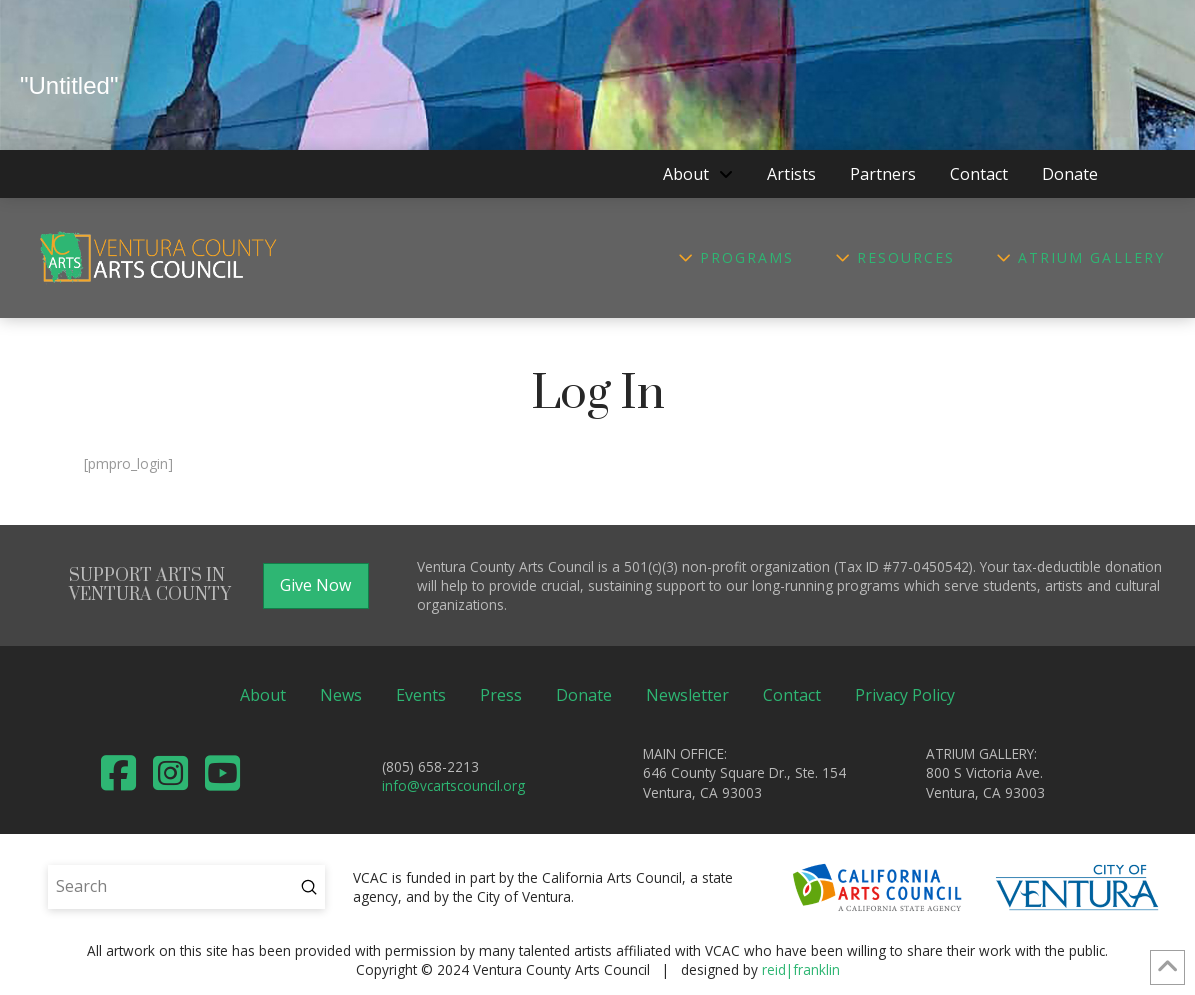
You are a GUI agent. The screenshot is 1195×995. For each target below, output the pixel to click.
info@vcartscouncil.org (453, 785)
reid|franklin (801, 969)
